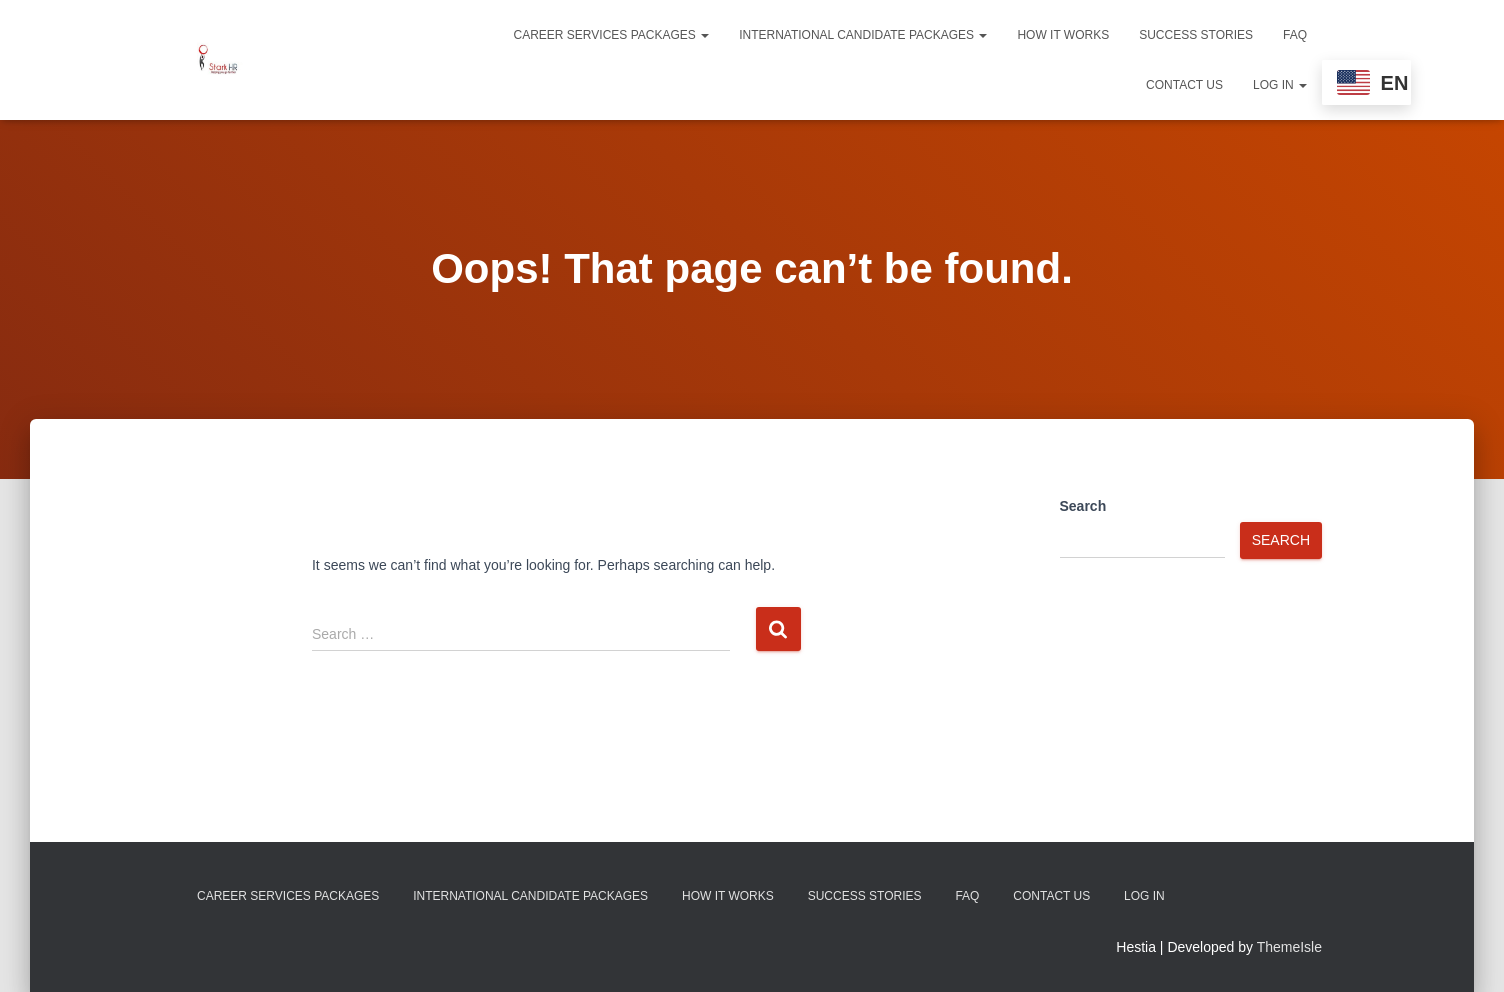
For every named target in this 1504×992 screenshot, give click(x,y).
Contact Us (1184, 85)
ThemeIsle (1289, 947)
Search (1083, 506)
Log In (1280, 85)
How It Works (1063, 35)
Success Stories (1196, 35)
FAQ (1295, 35)
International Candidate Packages (863, 35)
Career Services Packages (612, 35)
